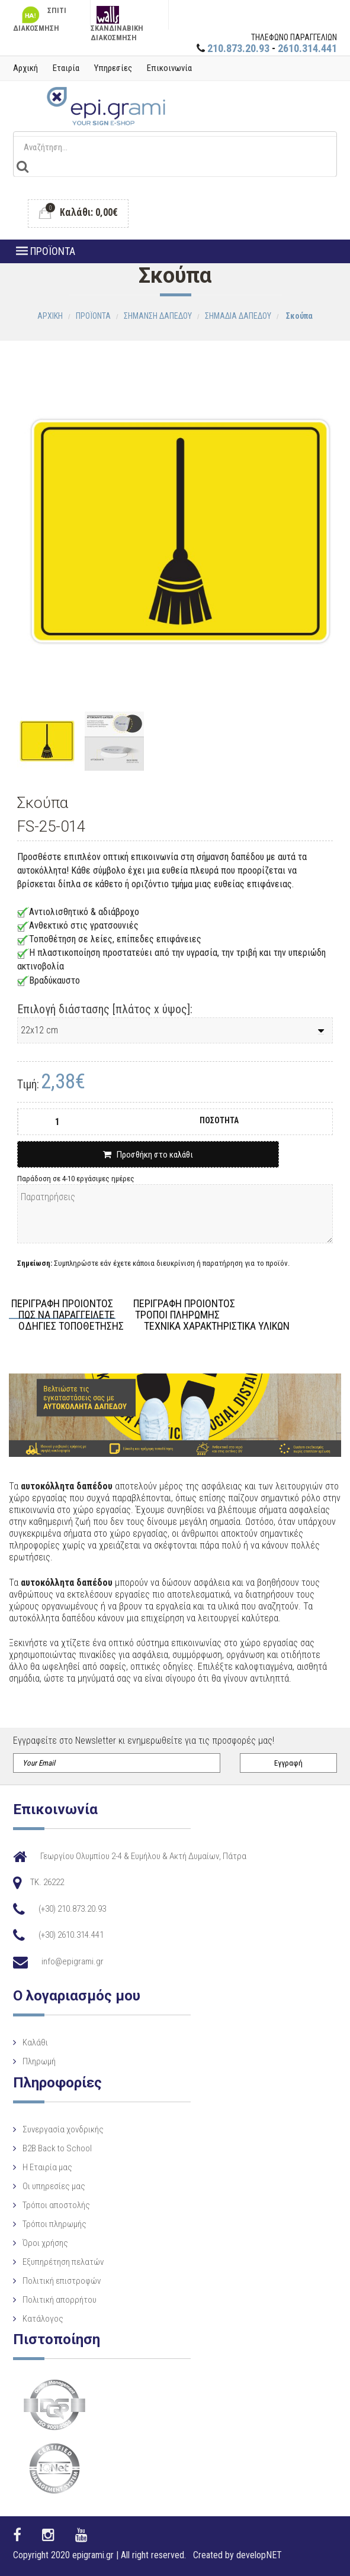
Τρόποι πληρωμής (54, 2224)
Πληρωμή (39, 2061)
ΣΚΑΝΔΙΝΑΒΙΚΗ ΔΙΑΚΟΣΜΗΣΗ (117, 18)
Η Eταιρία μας (47, 2167)
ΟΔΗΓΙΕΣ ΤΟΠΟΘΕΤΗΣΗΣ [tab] (71, 1326)
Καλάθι (35, 2042)
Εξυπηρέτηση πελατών (63, 2262)
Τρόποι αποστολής (56, 2205)
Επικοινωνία (169, 68)
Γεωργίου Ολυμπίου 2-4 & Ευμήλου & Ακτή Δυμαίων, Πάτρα (143, 1856)
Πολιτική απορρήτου (60, 2299)
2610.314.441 (307, 48)
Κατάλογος (43, 2318)
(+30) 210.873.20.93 (72, 1908)
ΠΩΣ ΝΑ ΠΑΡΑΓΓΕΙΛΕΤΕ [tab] (66, 1315)
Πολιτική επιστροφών (62, 2281)
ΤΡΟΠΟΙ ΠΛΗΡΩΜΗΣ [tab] (177, 1315)
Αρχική (25, 68)
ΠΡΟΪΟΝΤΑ (45, 251)
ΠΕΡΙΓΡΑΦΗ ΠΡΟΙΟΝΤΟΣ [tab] (62, 1304)
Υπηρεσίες (113, 68)
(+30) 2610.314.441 (71, 1934)
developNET (259, 2555)
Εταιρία (66, 68)
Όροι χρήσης (45, 2243)
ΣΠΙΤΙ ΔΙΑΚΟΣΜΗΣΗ (39, 18)
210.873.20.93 (238, 48)
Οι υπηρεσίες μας (54, 2186)
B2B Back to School (57, 2148)
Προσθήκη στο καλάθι (148, 1154)
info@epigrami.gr (72, 1961)
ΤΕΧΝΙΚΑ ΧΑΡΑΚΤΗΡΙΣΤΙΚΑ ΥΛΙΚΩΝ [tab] (217, 1326)
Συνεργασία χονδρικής (63, 2129)
